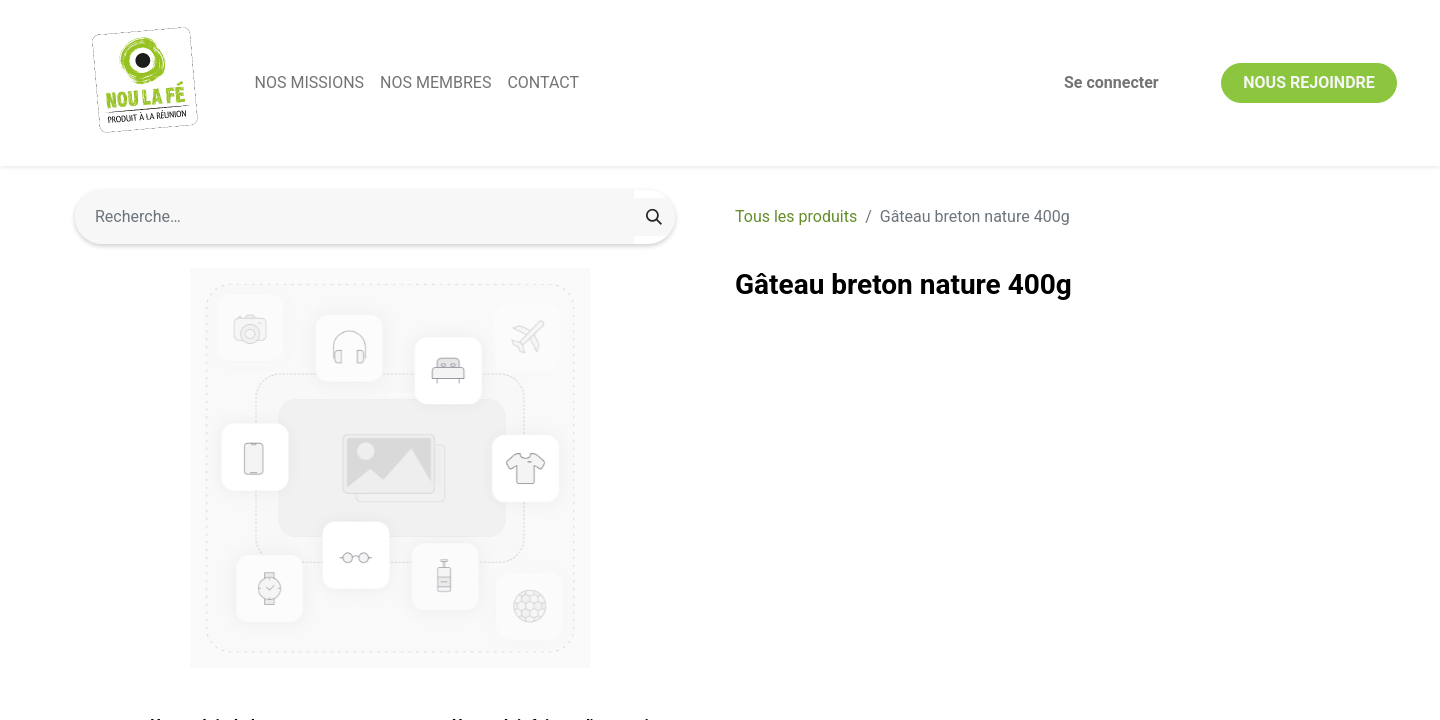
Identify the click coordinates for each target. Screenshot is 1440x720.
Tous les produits (796, 216)
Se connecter (1109, 82)
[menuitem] (311, 83)
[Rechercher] (654, 217)
